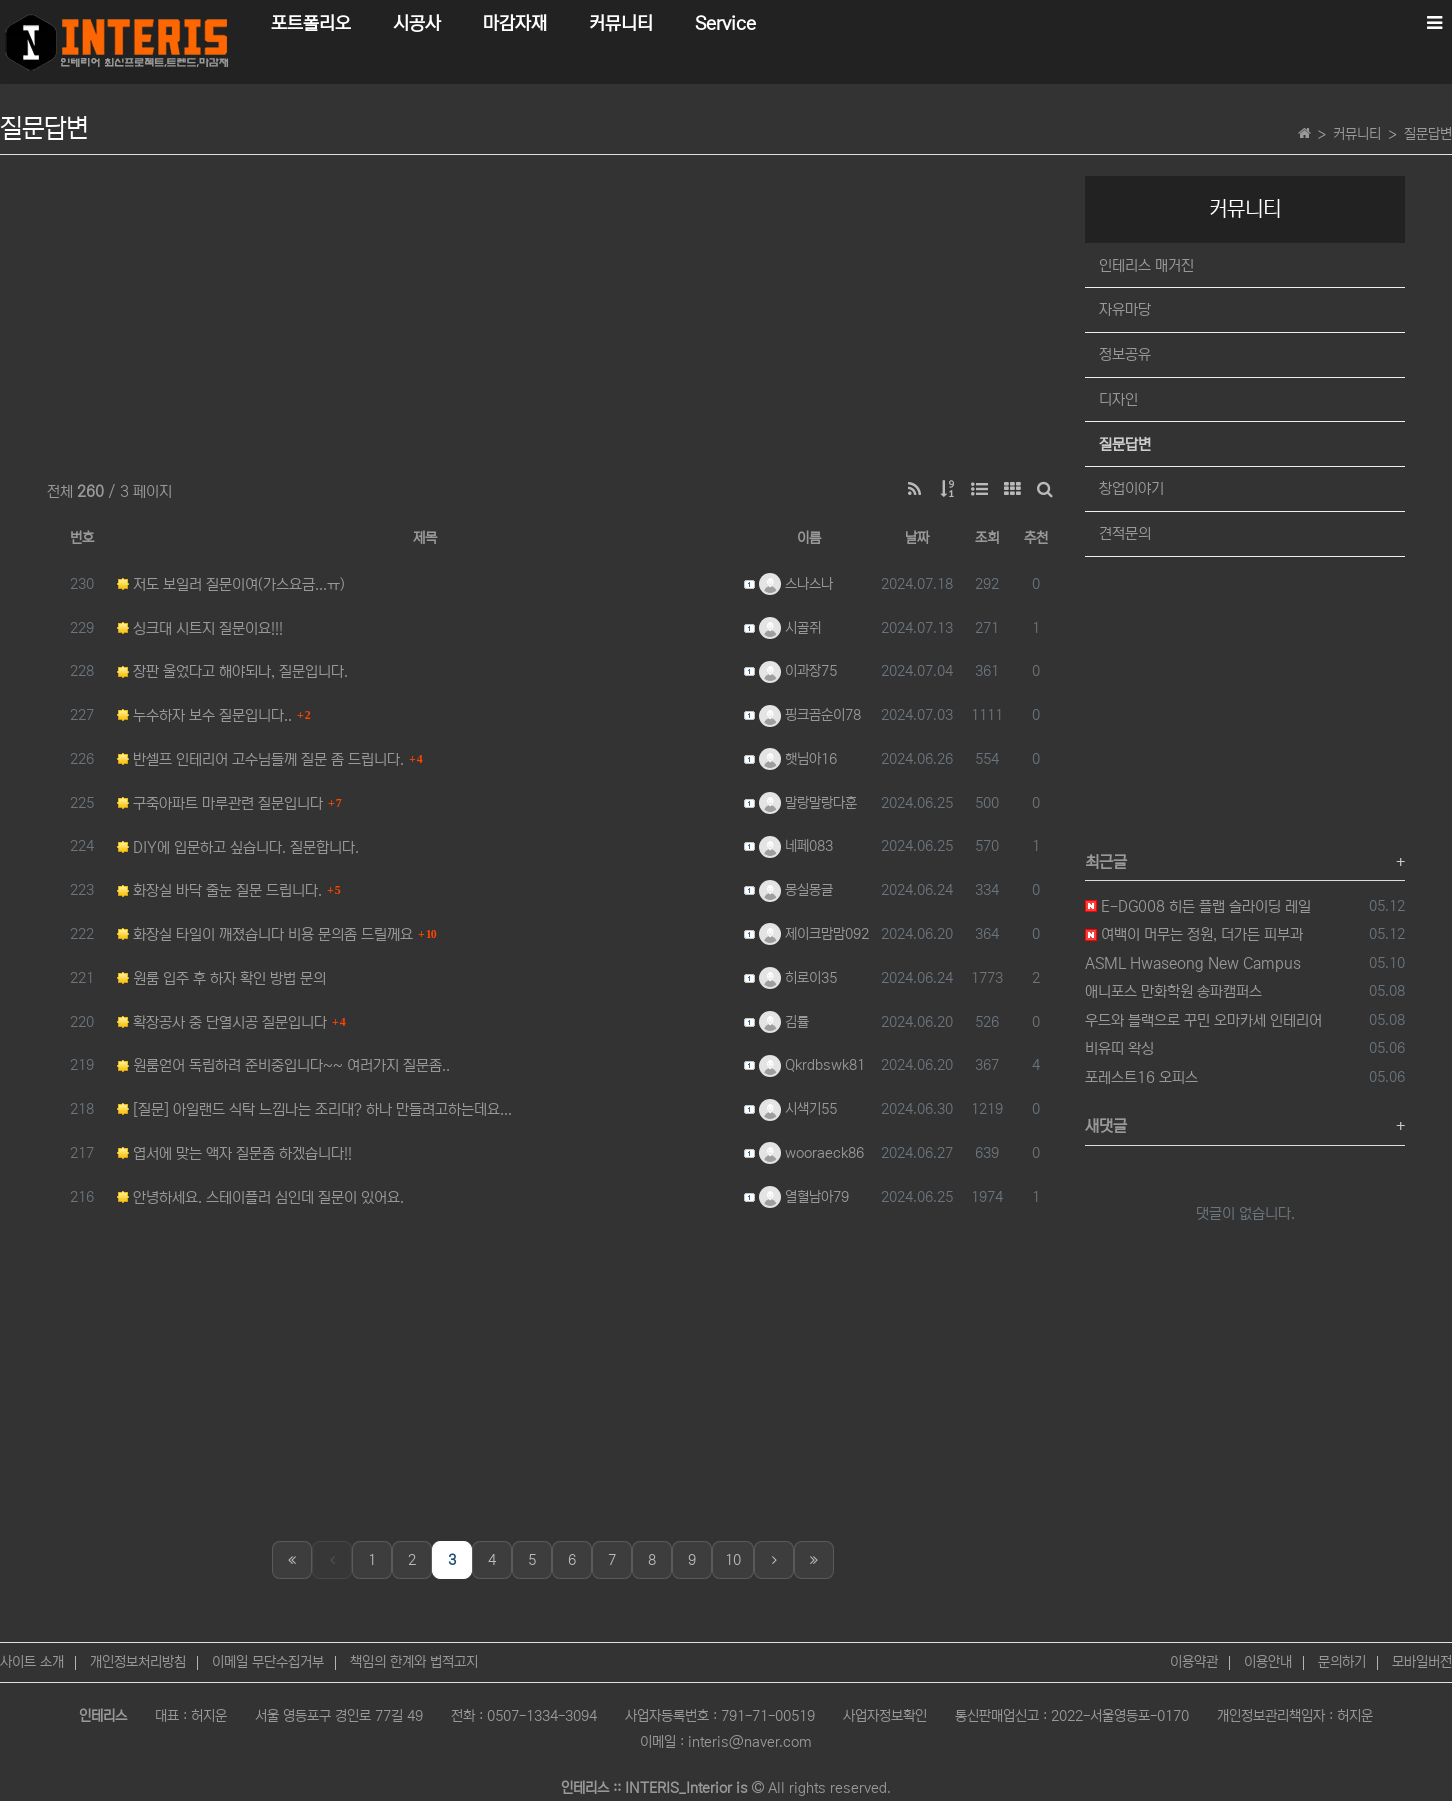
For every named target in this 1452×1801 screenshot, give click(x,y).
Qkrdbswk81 (812, 1065)
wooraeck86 (811, 1153)
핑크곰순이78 (810, 715)
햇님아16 (798, 759)
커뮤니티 (1357, 134)
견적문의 (1125, 533)
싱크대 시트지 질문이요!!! (200, 628)
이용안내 (1268, 1662)
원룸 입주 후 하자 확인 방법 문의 (221, 978)
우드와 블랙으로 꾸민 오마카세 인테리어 (1203, 1020)
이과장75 (798, 671)
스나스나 (796, 584)
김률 (784, 1022)
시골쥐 (790, 628)
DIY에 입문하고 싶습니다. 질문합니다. (238, 847)
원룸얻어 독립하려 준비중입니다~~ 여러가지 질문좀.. (283, 1065)
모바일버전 (1422, 1662)
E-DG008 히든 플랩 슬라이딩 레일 (1198, 906)
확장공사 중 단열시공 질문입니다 (222, 1022)
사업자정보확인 (885, 1716)
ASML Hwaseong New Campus (1193, 963)
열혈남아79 (804, 1197)
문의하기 (1342, 1662)
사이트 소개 (32, 1662)
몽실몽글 (796, 890)
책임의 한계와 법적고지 (414, 1662)
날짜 (917, 538)
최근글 (1106, 862)
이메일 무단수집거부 (268, 1662)
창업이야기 (1131, 488)
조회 (987, 538)
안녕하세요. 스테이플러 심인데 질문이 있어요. (260, 1197)
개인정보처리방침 (138, 1662)
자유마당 (1125, 309)
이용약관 (1194, 1662)
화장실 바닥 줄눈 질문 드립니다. (219, 890)
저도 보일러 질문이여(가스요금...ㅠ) (231, 584)
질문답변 (1428, 134)
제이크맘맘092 (814, 934)
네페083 (796, 846)
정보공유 (1125, 354)
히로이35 (798, 978)
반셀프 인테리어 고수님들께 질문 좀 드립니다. (260, 759)
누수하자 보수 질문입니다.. (204, 715)
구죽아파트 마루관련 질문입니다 (220, 803)
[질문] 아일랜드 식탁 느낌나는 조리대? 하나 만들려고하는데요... (314, 1109)
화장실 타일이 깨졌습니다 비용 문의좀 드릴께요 (265, 934)
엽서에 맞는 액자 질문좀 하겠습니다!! (234, 1153)
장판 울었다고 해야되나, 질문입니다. (232, 671)
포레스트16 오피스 (1141, 1077)
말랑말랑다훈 (808, 803)
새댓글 (1106, 1126)
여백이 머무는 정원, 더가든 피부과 (1194, 934)
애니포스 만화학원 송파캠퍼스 (1173, 991)
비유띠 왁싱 (1119, 1048)
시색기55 (798, 1109)
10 (733, 1560)
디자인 (1118, 399)
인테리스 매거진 (1146, 265)
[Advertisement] (553, 316)
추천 (1036, 538)
